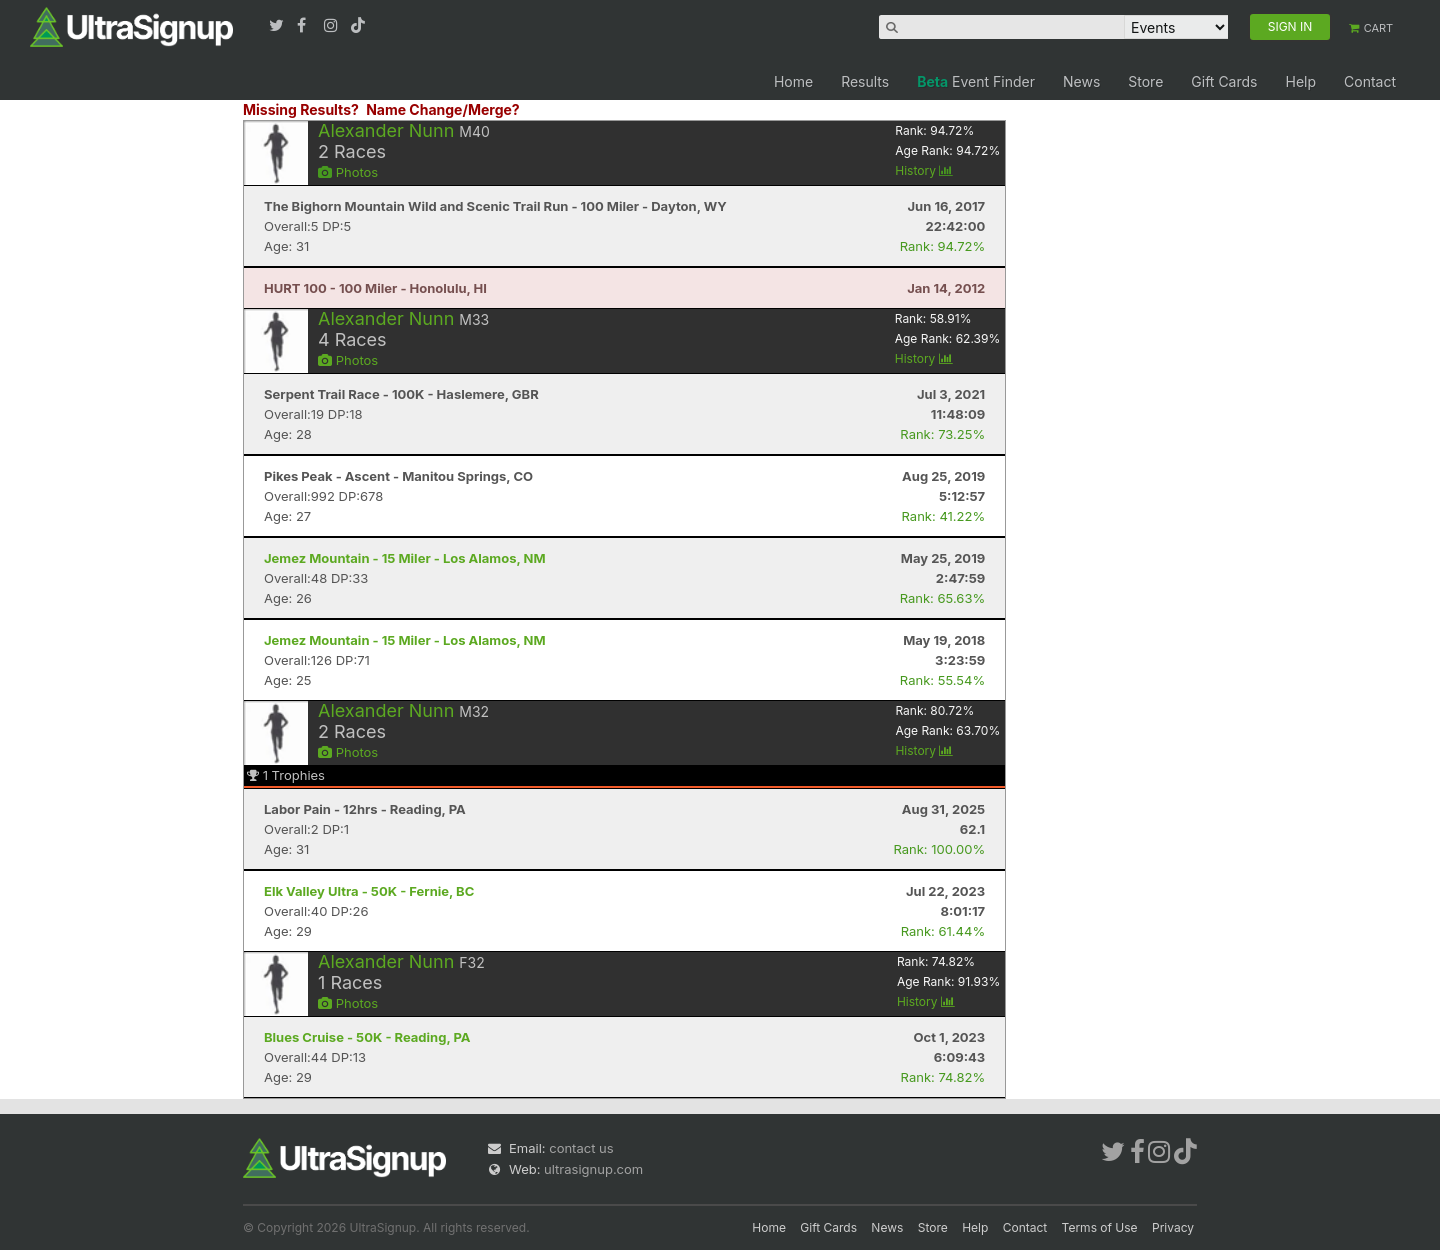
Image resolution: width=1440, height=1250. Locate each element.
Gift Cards (1224, 81)
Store (1145, 81)
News (1081, 81)
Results (865, 81)
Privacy (1173, 1227)
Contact (1370, 81)
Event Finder (976, 81)
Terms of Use (1100, 1227)
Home (793, 81)
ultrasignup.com (593, 1169)
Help (1300, 81)
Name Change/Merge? (443, 109)
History (924, 170)
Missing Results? (301, 109)
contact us (581, 1148)
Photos (348, 172)
